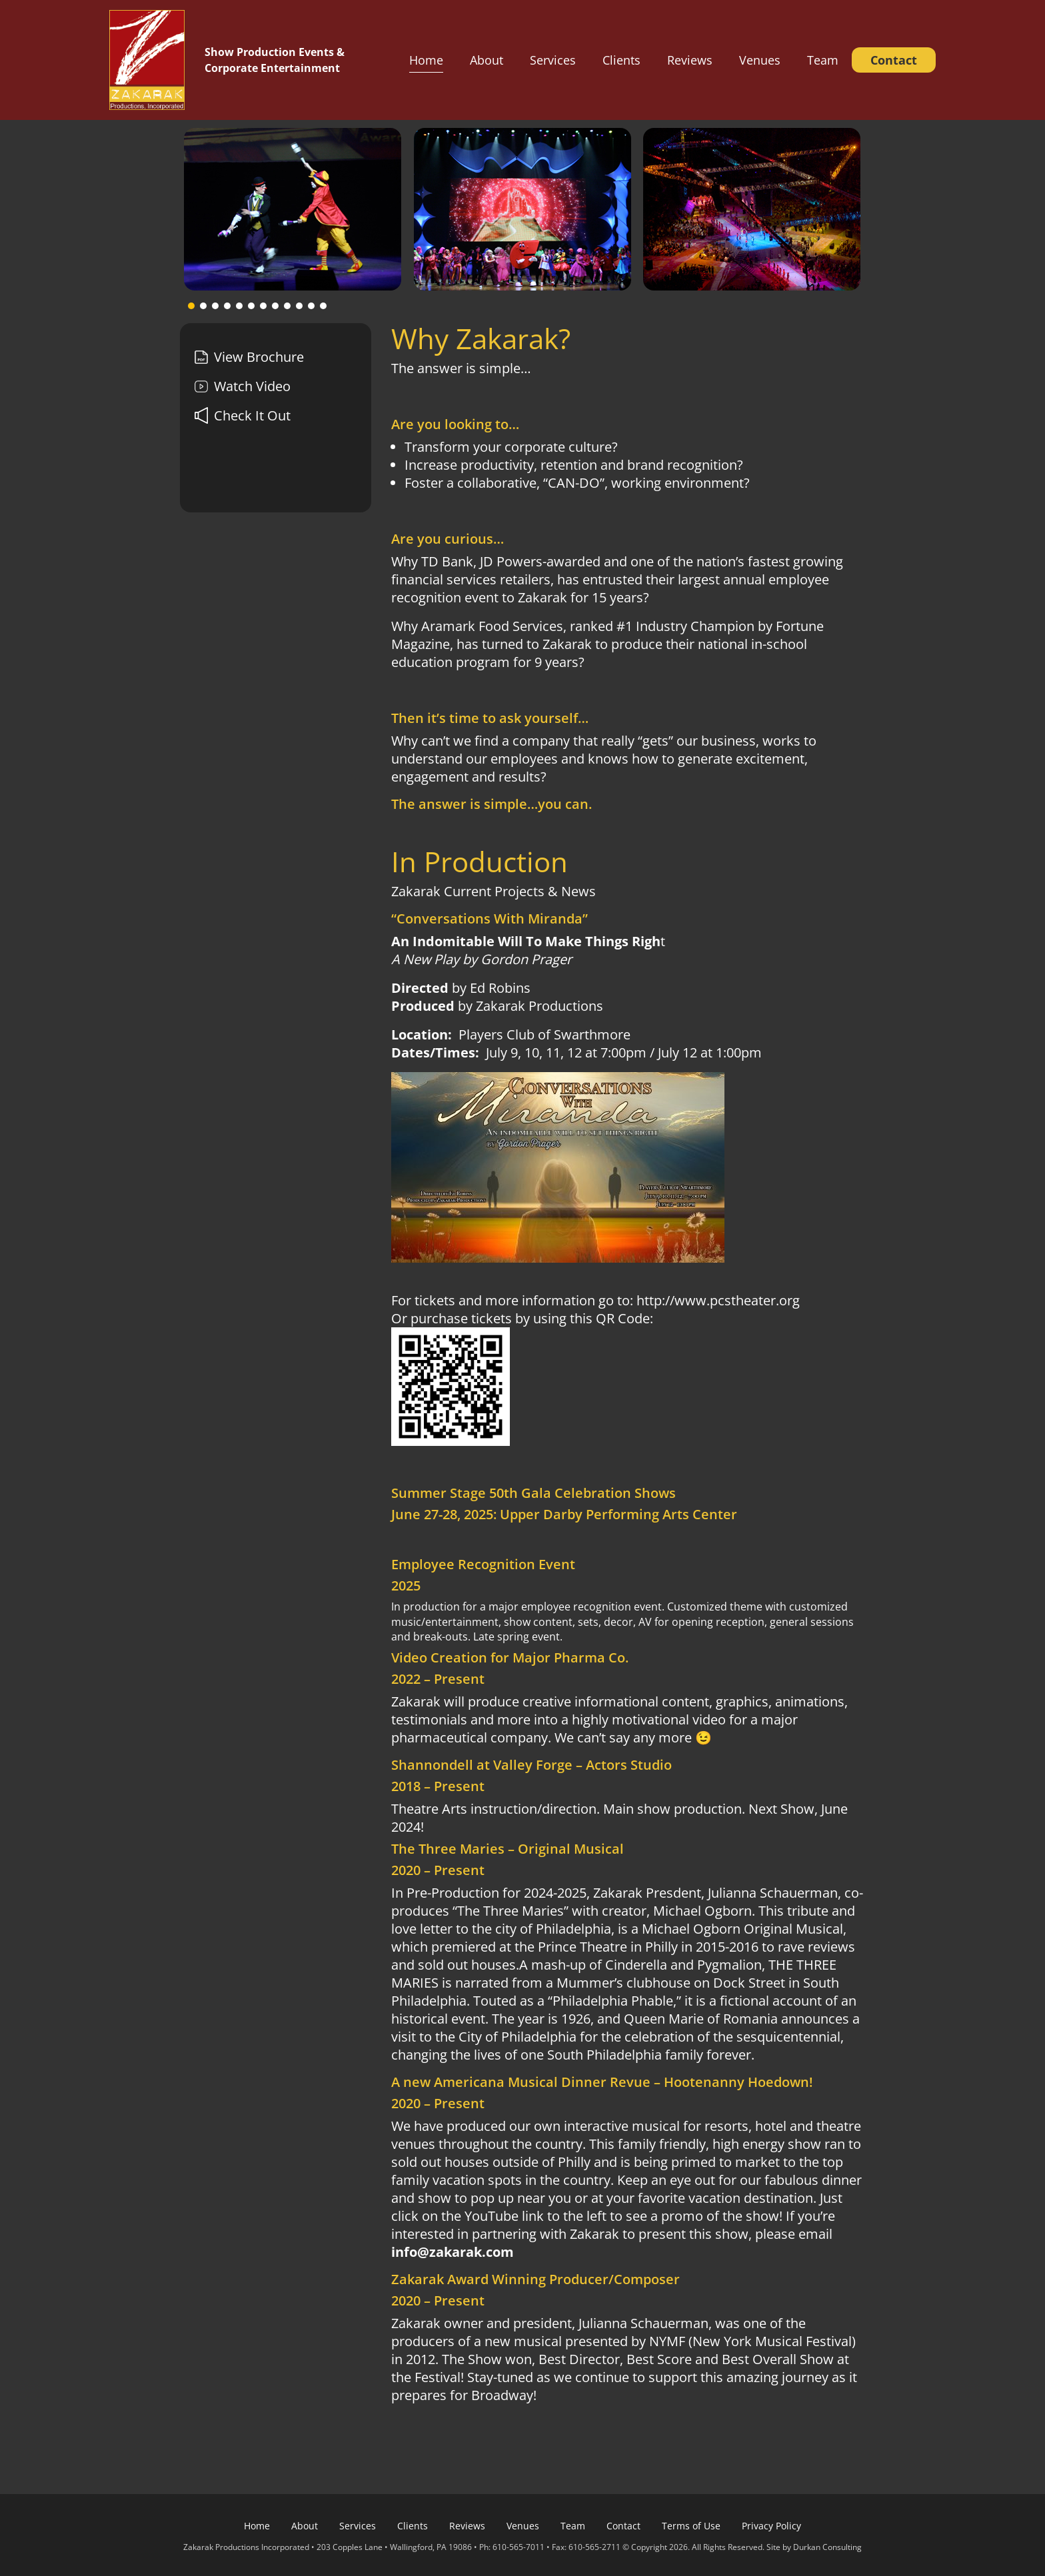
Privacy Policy (771, 2525)
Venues (759, 60)
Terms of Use (691, 2525)
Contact (893, 60)
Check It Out (243, 415)
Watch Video (243, 386)
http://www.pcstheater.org (718, 1300)
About (486, 60)
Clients (621, 60)
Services (553, 60)
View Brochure (249, 357)
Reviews (689, 60)
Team (822, 60)
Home (426, 60)
